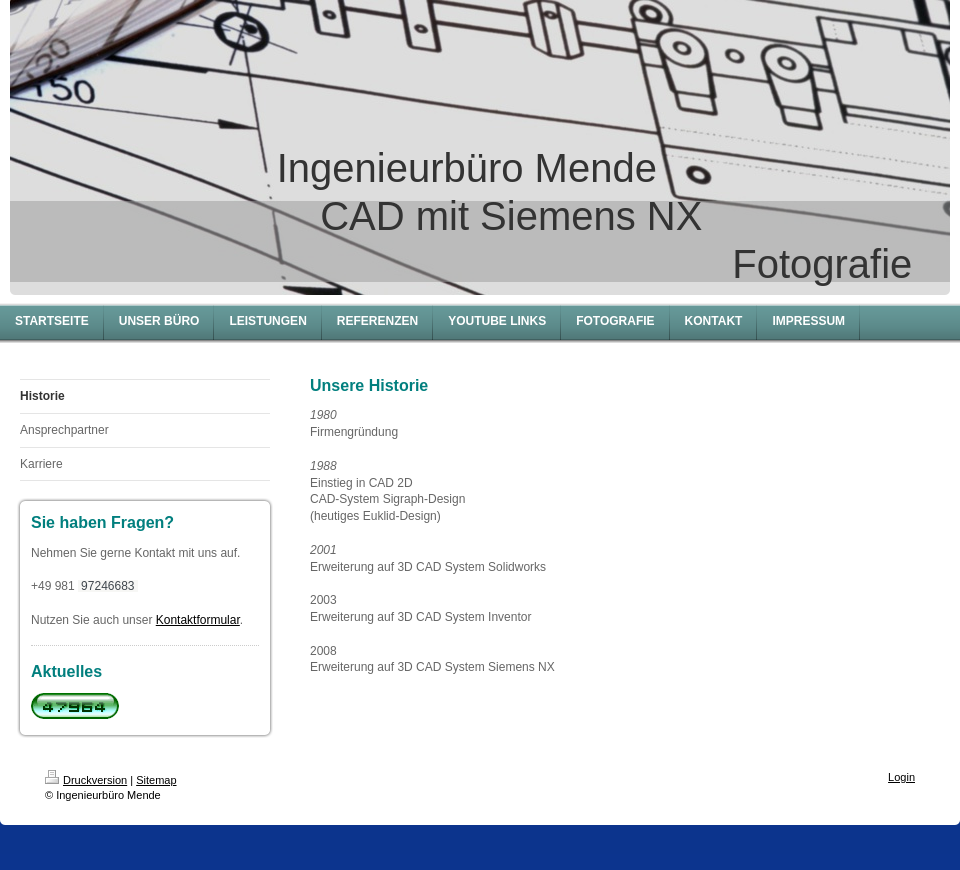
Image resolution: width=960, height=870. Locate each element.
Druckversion (86, 780)
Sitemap (156, 780)
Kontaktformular (198, 620)
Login (901, 777)
